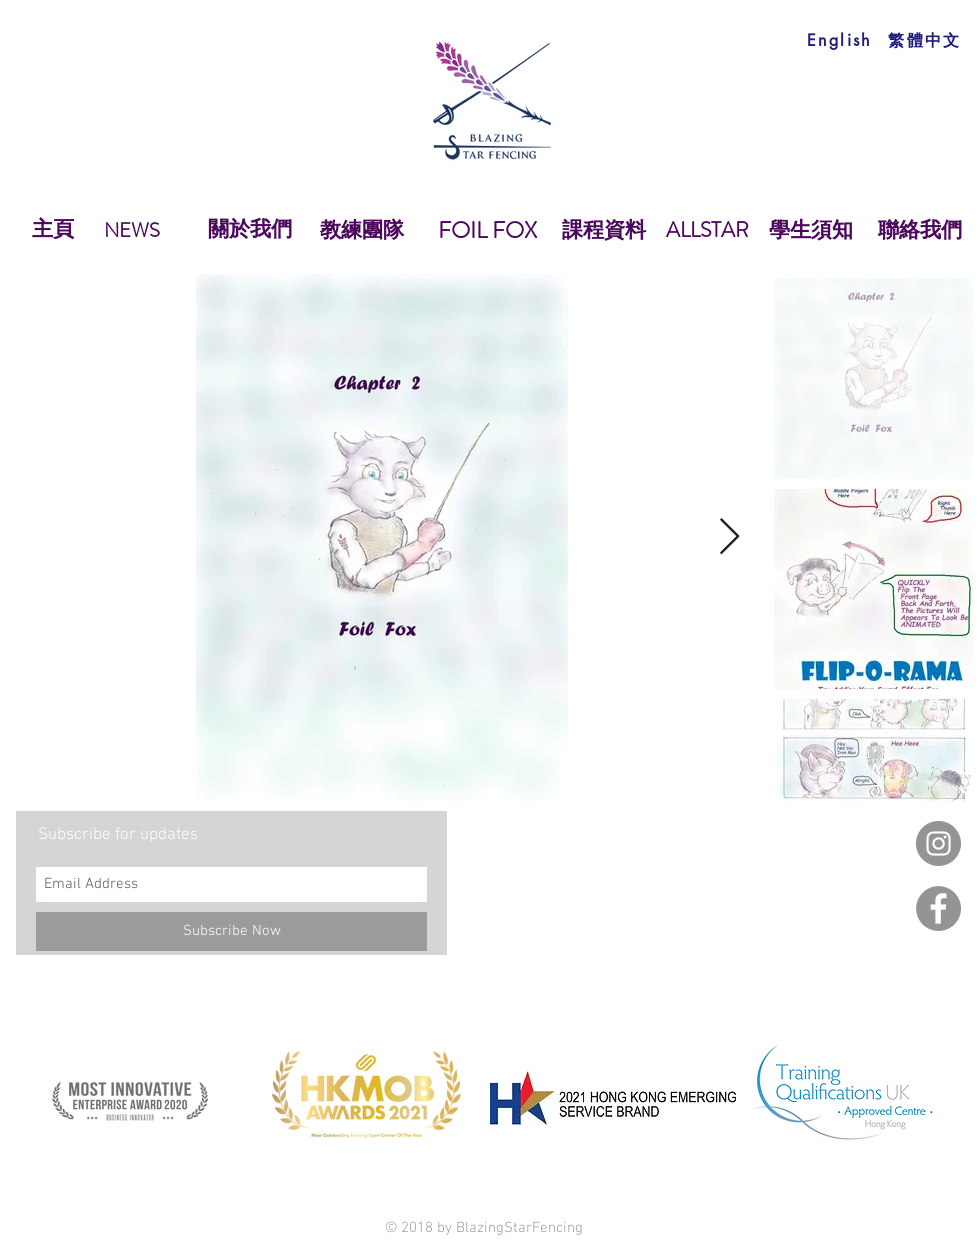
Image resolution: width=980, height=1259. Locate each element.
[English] (839, 40)
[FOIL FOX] (487, 231)
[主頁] (53, 230)
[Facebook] (938, 908)
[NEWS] (132, 231)
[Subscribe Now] (231, 931)
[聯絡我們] (920, 231)
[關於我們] (249, 230)
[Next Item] (729, 537)
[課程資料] (604, 231)
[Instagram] (938, 843)
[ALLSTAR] (707, 231)
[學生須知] (810, 231)
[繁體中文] (925, 40)
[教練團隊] (362, 231)
